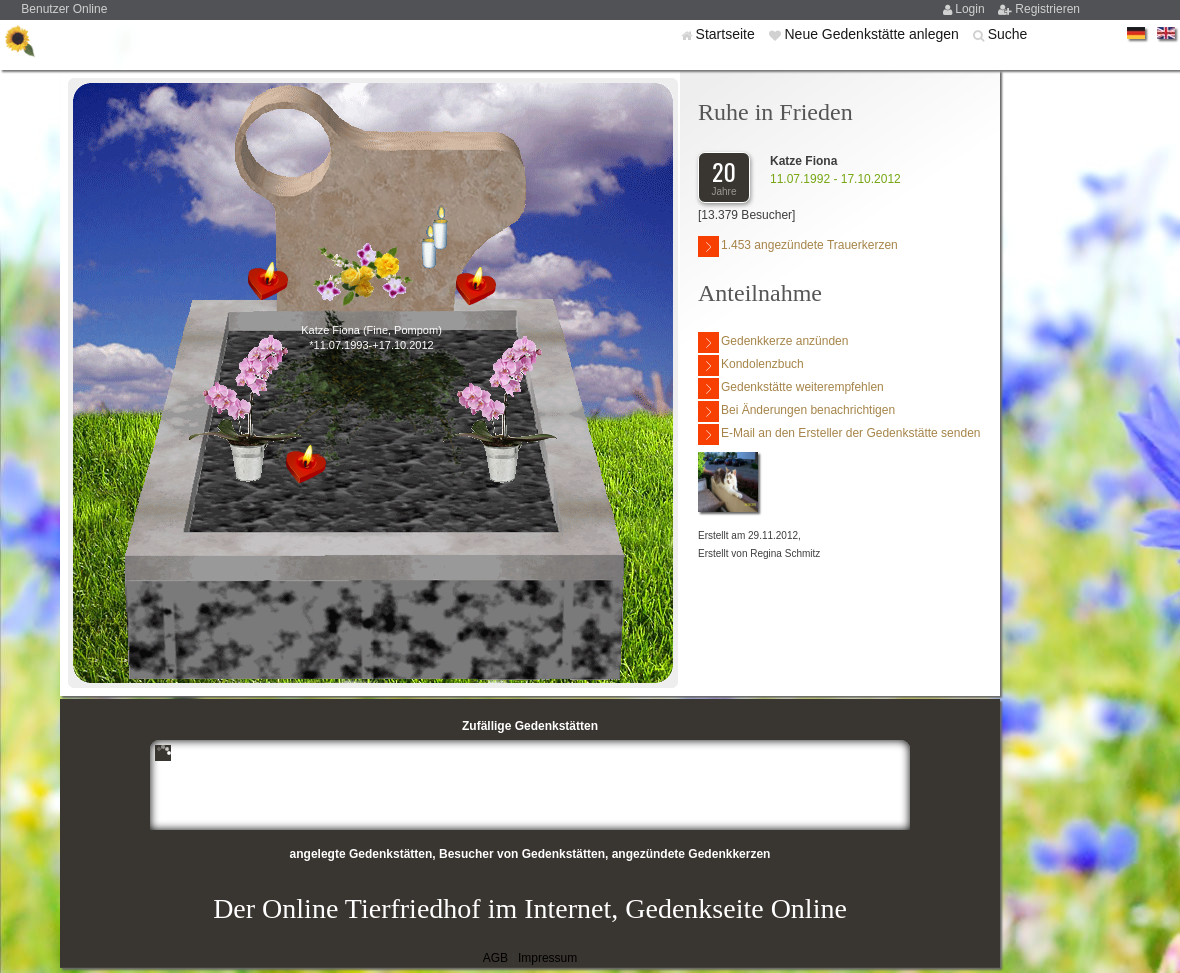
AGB (495, 958)
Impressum (547, 958)
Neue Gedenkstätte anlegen (873, 34)
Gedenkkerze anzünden (773, 342)
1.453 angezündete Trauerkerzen (798, 246)
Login (971, 9)
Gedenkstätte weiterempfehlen (791, 388)
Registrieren (1047, 9)
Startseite (727, 34)
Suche (1008, 34)
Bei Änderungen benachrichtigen (796, 411)
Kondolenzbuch (751, 365)
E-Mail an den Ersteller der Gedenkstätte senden (839, 434)
